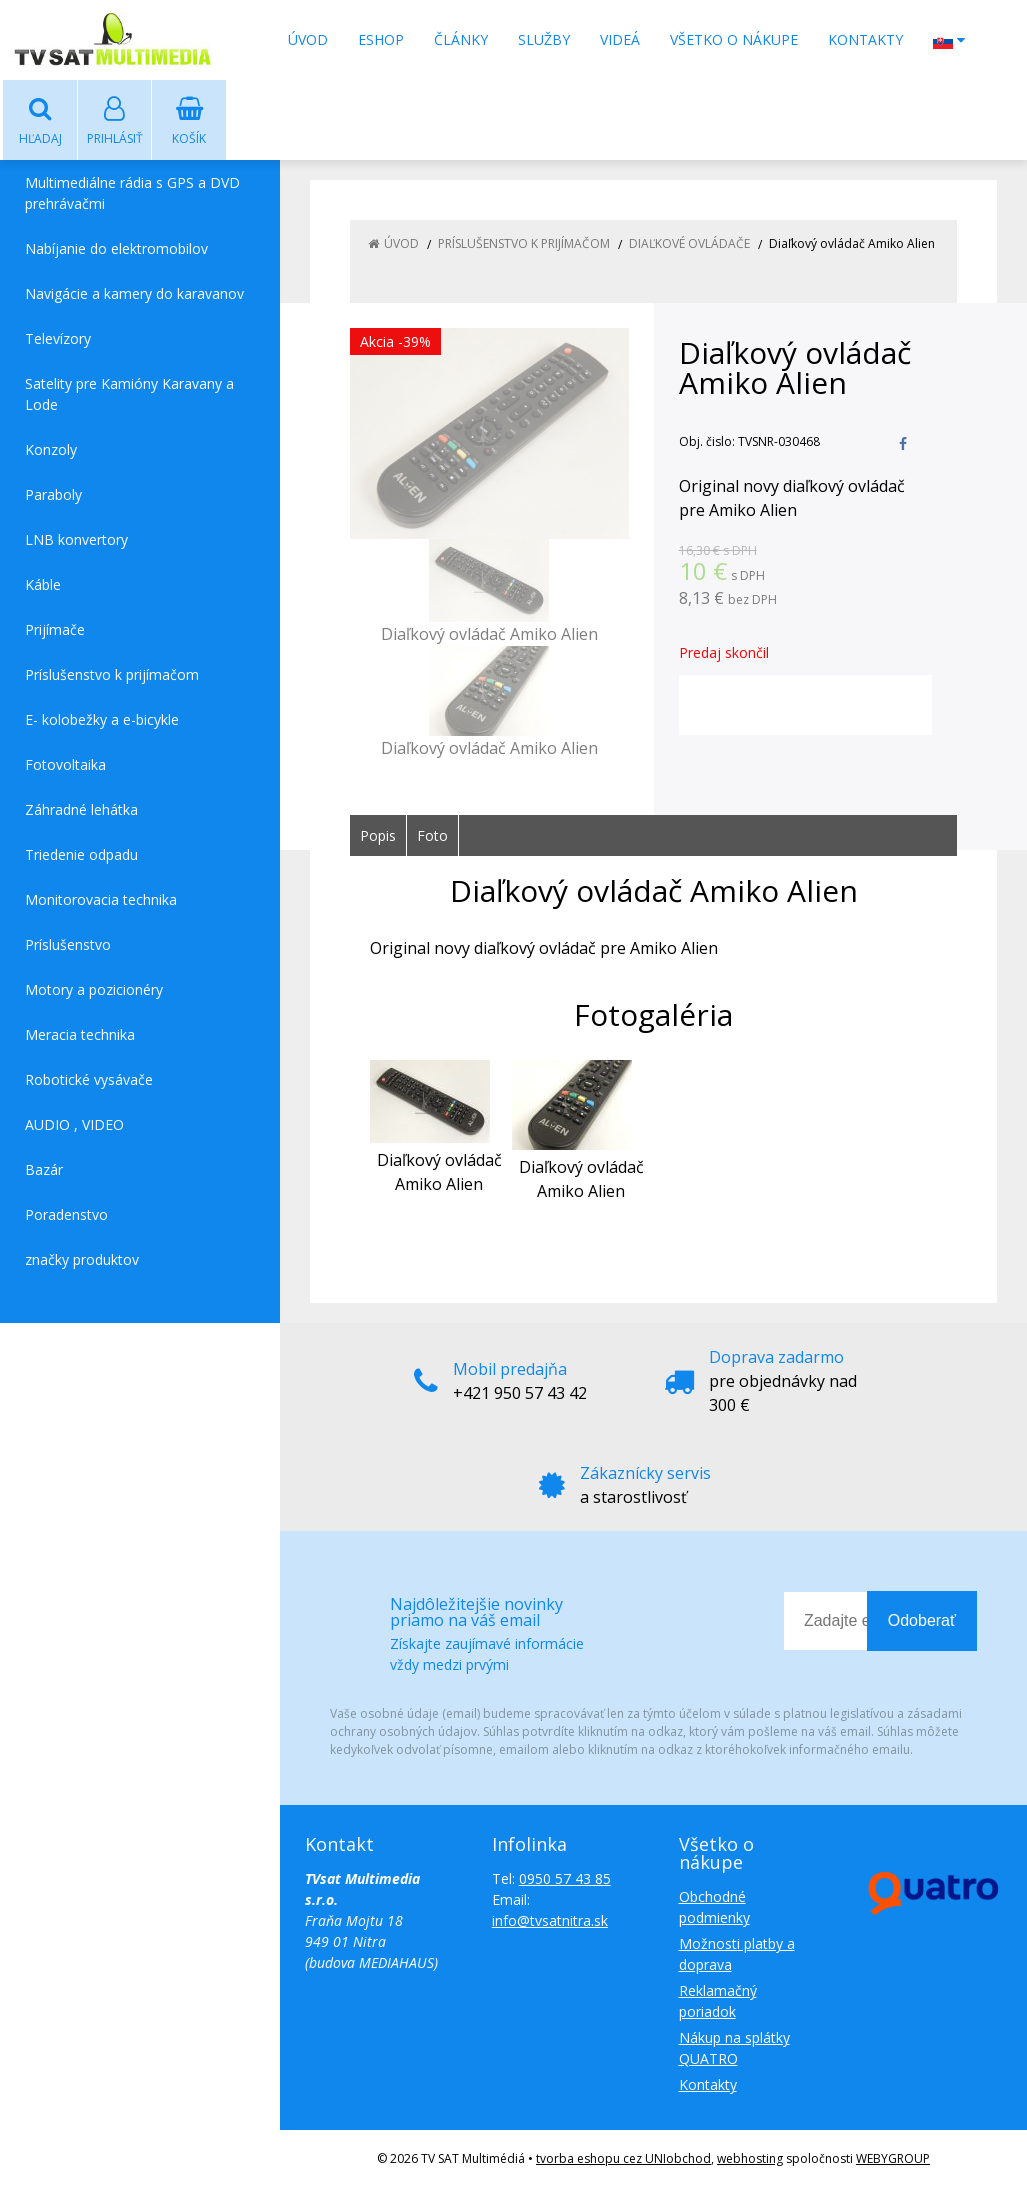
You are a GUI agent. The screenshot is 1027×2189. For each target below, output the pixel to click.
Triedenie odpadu (81, 855)
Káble (43, 585)
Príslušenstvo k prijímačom (112, 675)
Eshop (381, 39)
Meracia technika (80, 1035)
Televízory (58, 339)
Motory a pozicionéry (94, 990)
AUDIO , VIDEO (74, 1125)
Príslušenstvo (68, 945)
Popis (378, 836)
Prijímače (55, 630)
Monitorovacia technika (101, 900)
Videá (620, 39)
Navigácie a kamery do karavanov (134, 294)
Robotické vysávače (89, 1080)
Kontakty (865, 39)
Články (461, 39)
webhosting (750, 2159)
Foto (432, 836)
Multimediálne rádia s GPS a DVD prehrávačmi (132, 194)
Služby (544, 39)
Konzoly (51, 450)
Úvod (308, 39)
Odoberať (922, 1621)
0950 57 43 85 (565, 1879)
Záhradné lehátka (81, 810)
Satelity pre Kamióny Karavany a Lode (129, 395)
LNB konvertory (76, 540)
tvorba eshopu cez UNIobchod (623, 2159)
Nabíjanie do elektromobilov (116, 249)
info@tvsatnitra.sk (550, 1921)
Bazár (44, 1170)
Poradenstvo (66, 1215)
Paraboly (53, 495)
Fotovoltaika (65, 765)
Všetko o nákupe (734, 39)
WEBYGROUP (893, 2159)
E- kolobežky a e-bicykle (102, 720)
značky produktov (82, 1260)
